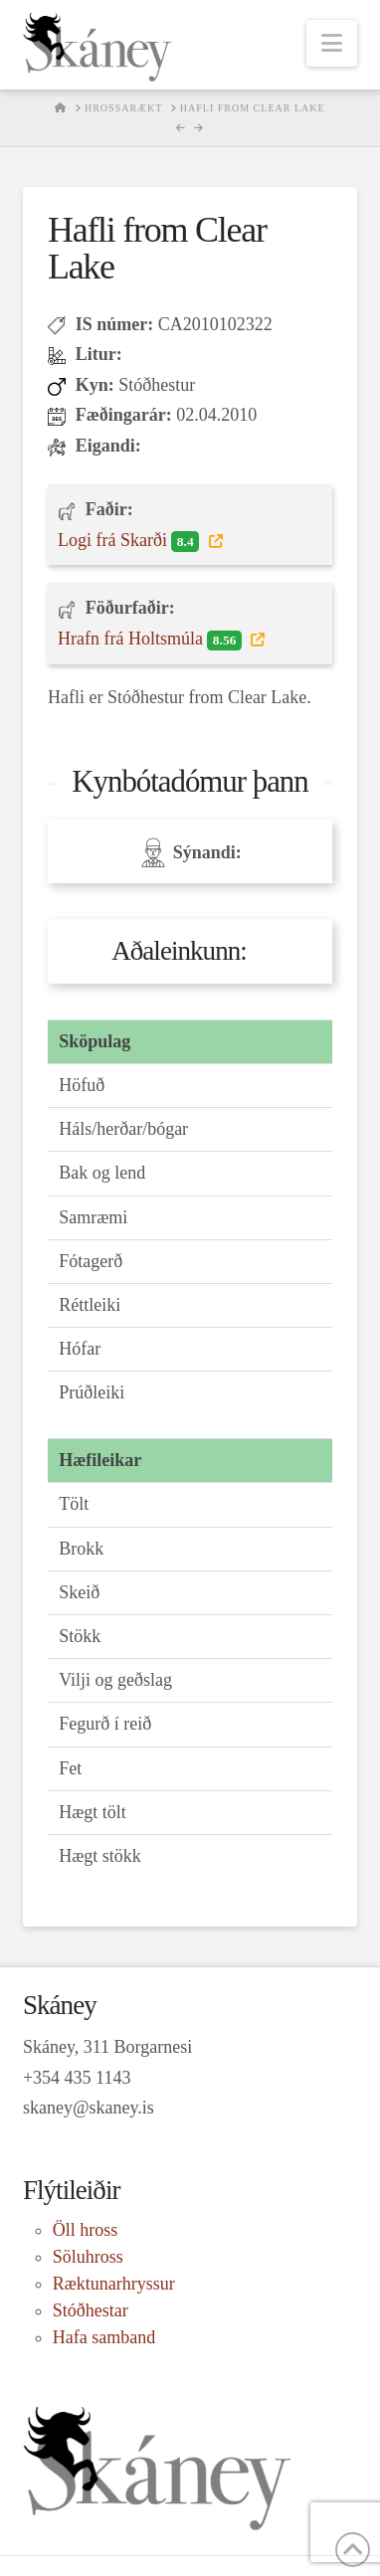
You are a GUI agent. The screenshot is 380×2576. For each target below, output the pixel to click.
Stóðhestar (90, 2310)
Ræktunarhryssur (114, 2284)
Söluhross (88, 2257)
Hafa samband (104, 2337)
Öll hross (85, 2230)
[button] (331, 43)
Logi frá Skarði (131, 541)
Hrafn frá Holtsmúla (152, 639)
